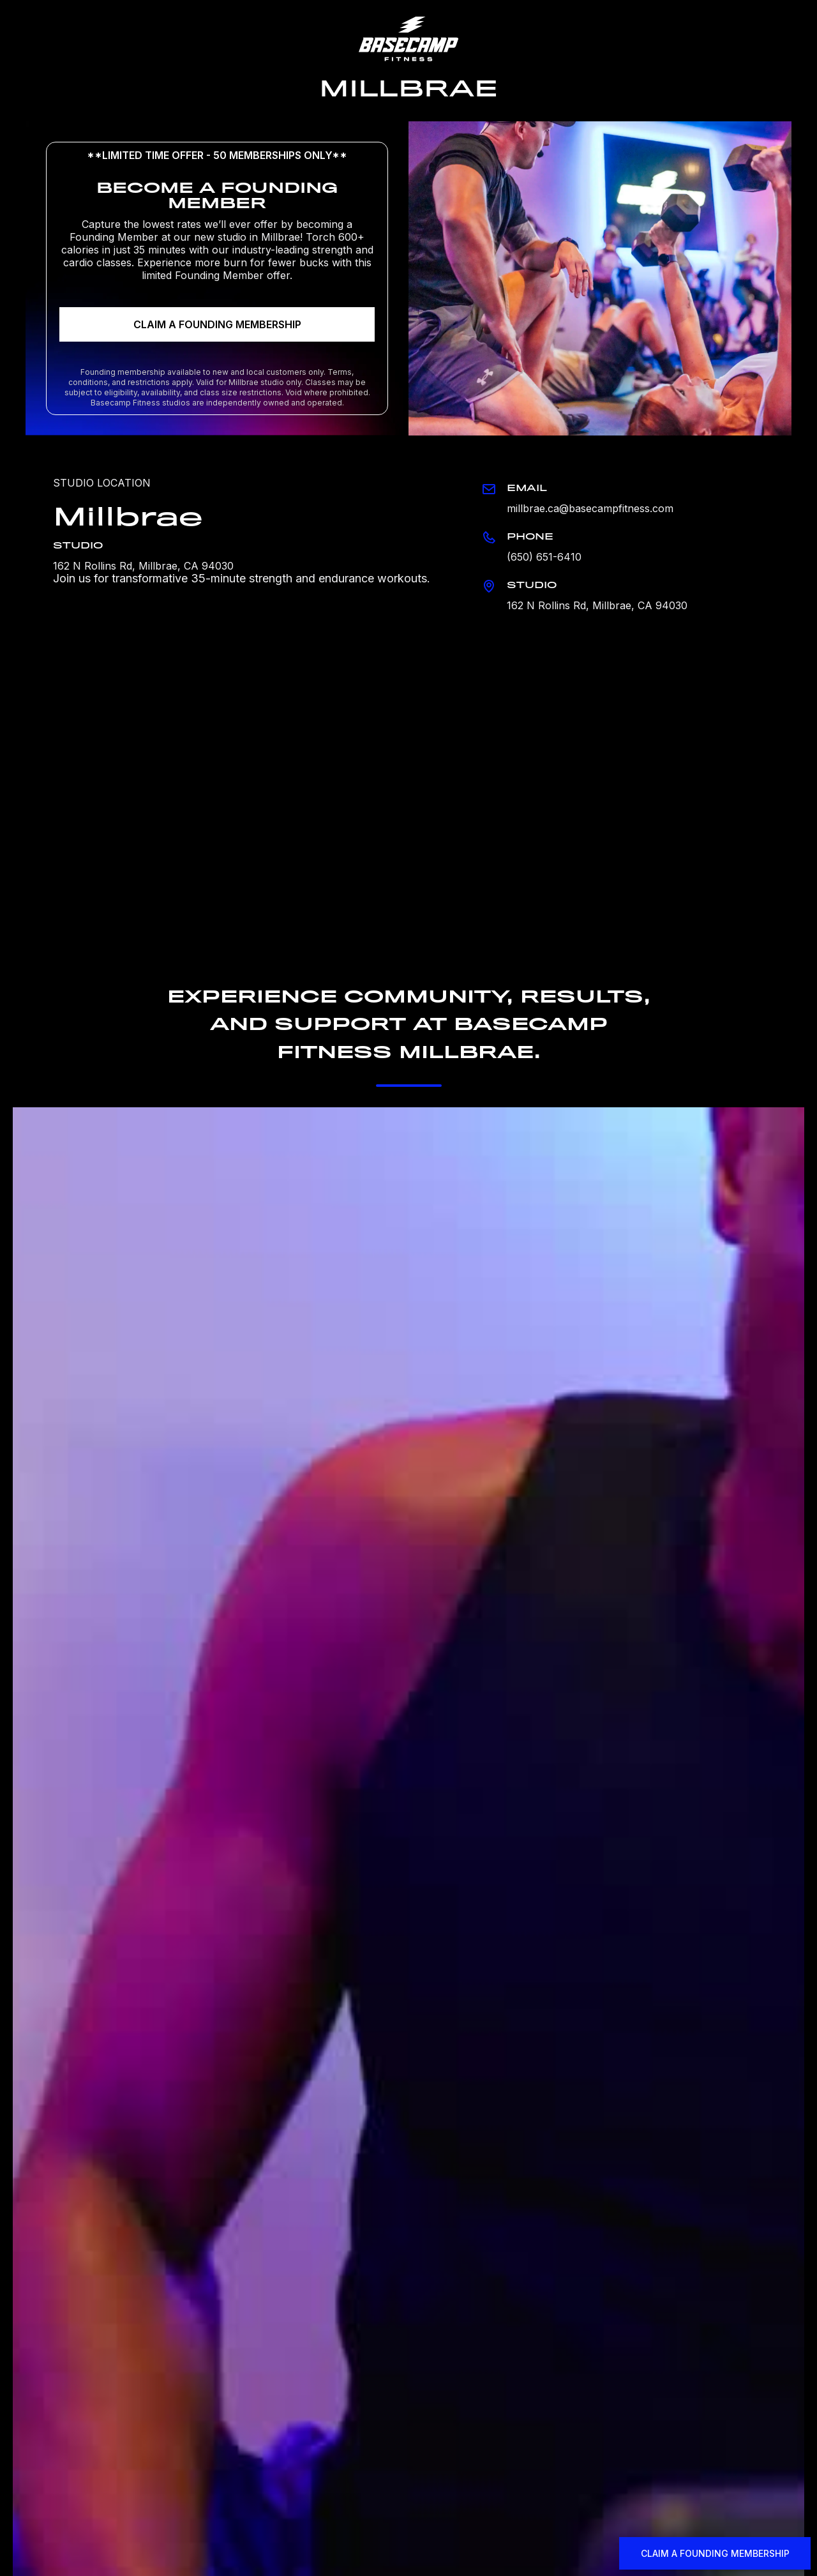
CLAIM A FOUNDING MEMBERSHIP (217, 324)
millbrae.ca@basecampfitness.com (590, 508)
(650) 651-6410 (544, 556)
